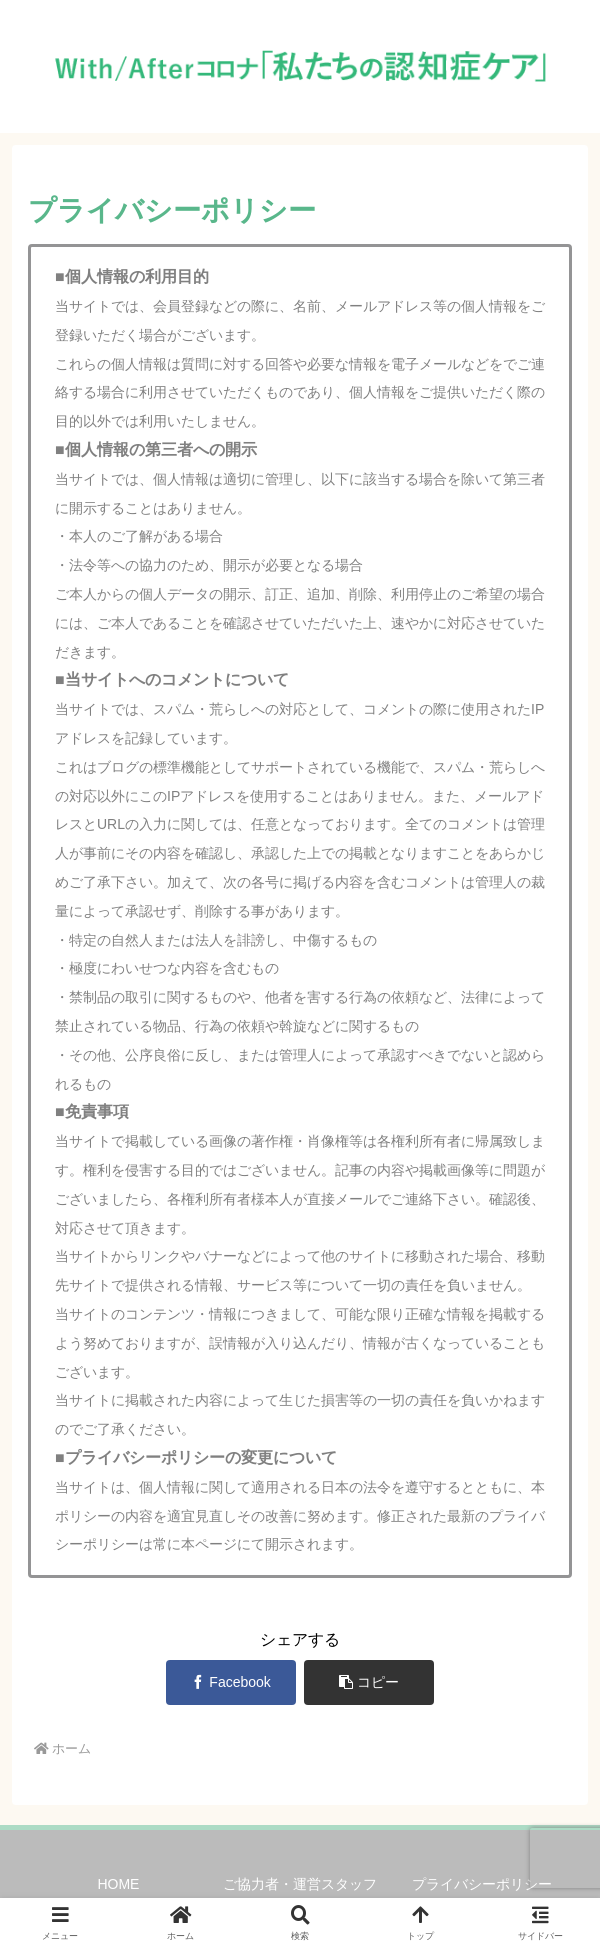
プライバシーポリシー (482, 1884)
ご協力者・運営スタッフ (300, 1884)
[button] (369, 1682)
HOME (118, 1884)
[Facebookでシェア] (231, 1682)
